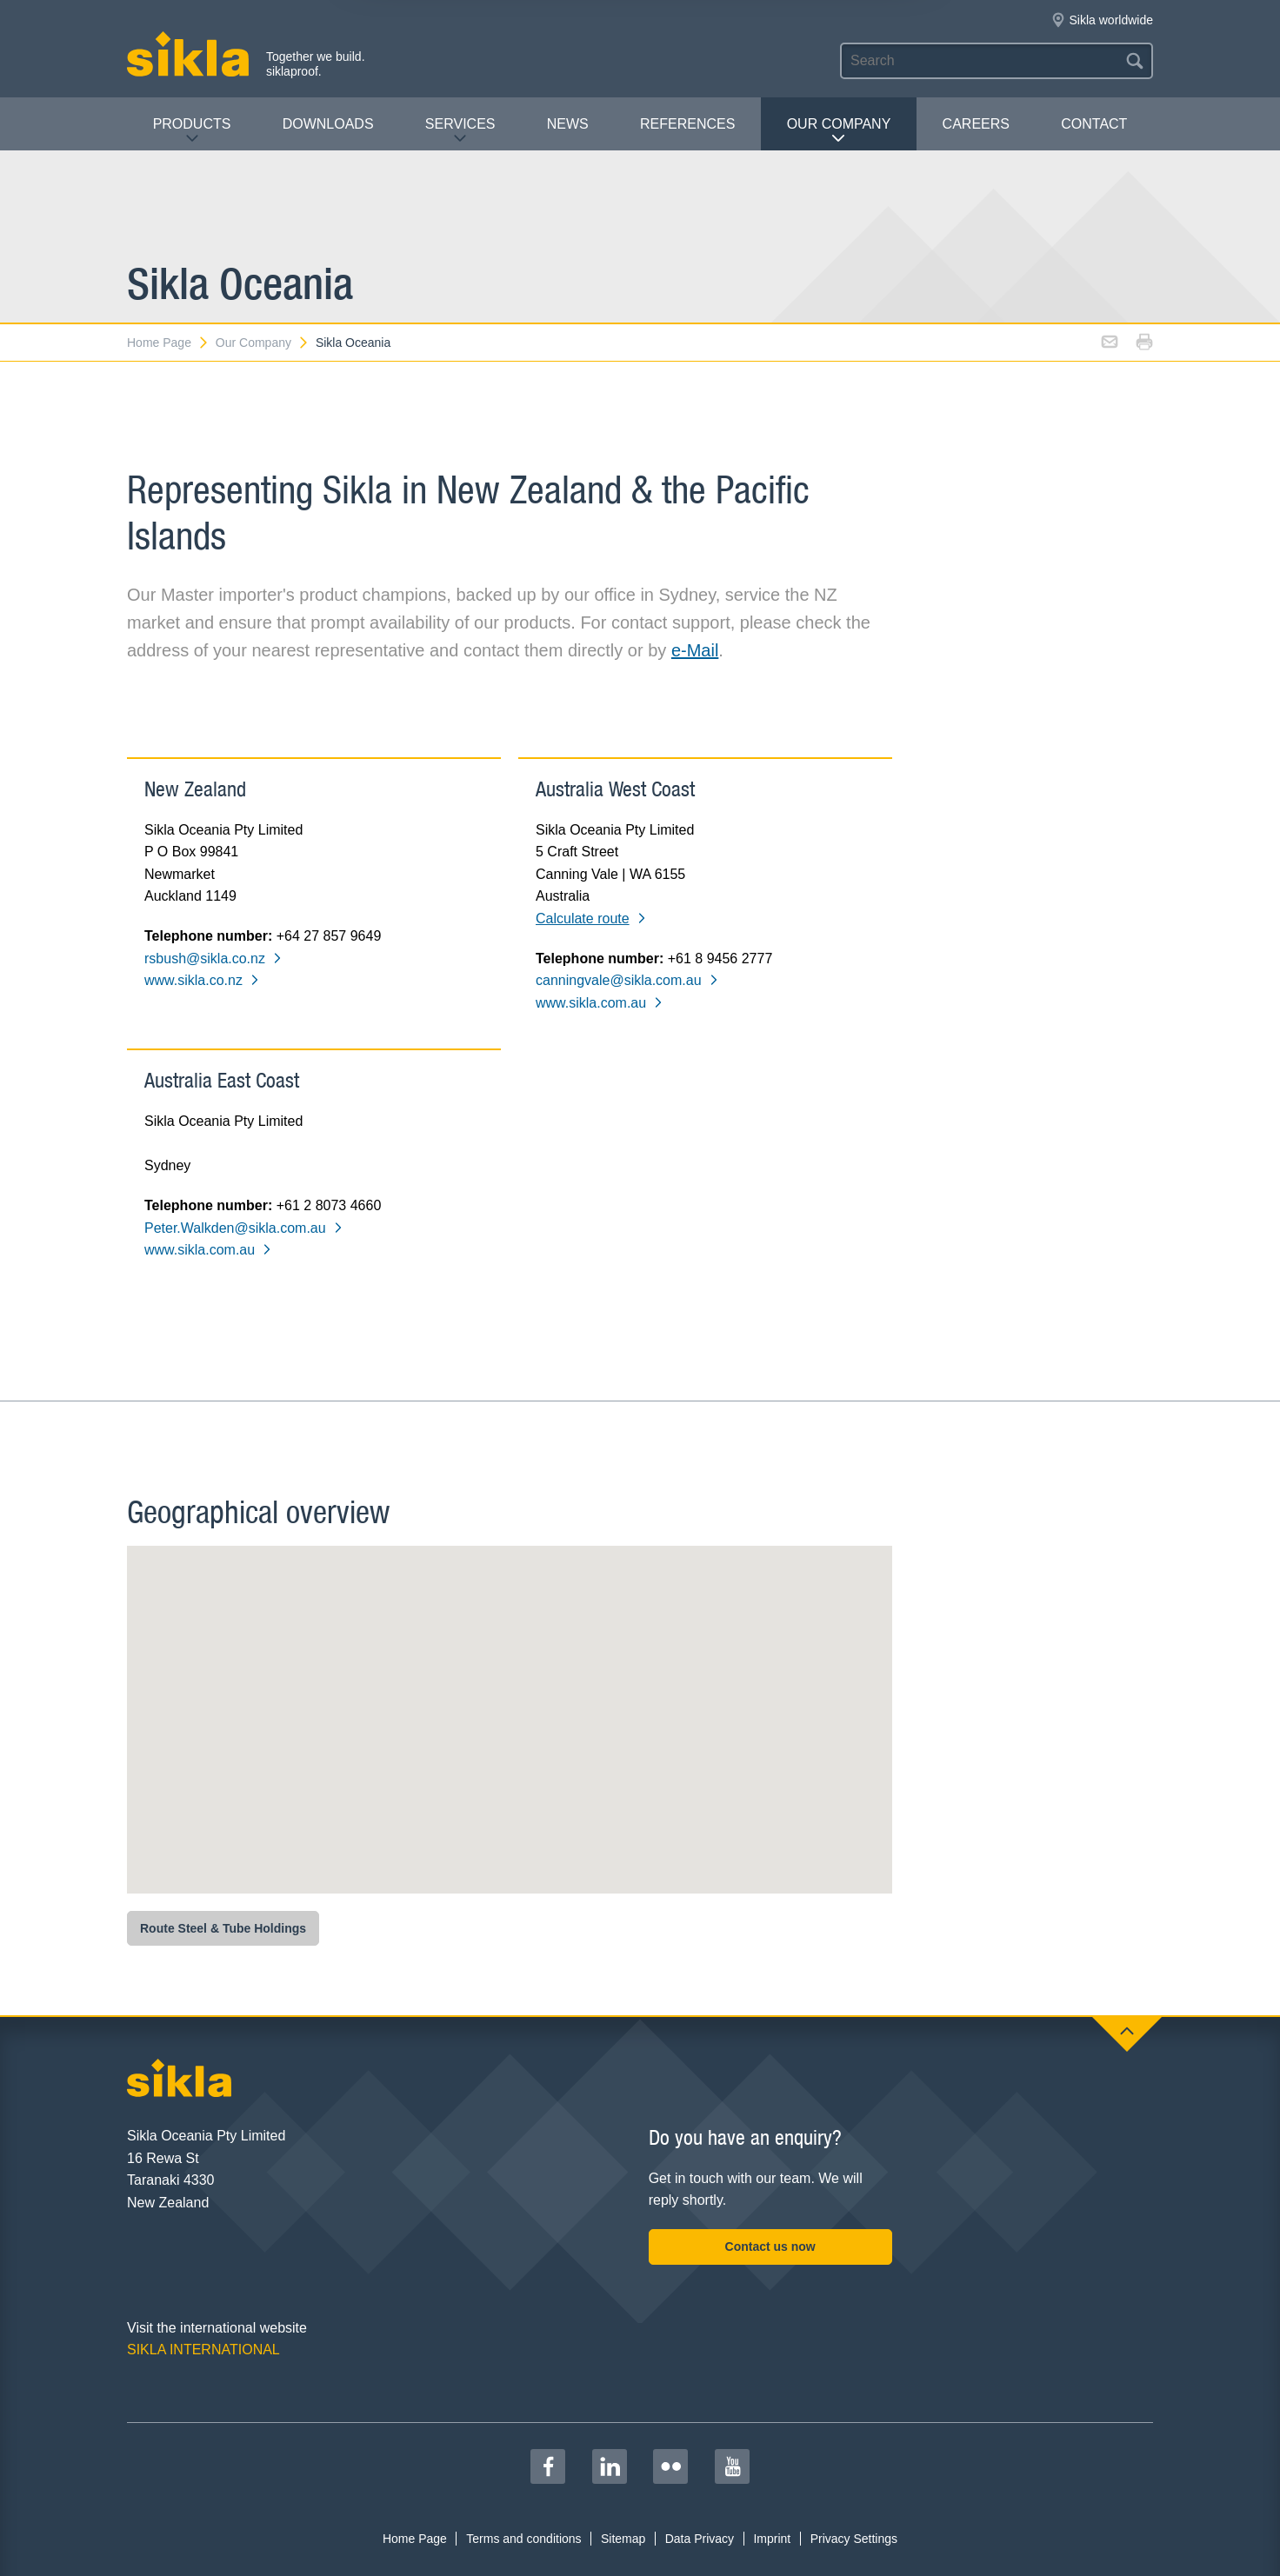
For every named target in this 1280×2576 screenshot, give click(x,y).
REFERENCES (687, 123)
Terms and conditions (523, 2539)
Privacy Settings (853, 2539)
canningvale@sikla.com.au (627, 980)
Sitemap (623, 2539)
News (568, 123)
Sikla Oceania (353, 342)
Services (460, 130)
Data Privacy (699, 2539)
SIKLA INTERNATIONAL (203, 2349)
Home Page (168, 342)
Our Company (839, 130)
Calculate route (591, 918)
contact (1094, 123)
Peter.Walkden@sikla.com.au (243, 1228)
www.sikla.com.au (599, 1002)
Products (192, 130)
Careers (976, 123)
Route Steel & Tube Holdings (223, 1928)
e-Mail (694, 650)
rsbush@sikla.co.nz (213, 958)
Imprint (771, 2539)
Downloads (328, 123)
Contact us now (770, 2246)
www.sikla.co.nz (202, 980)
